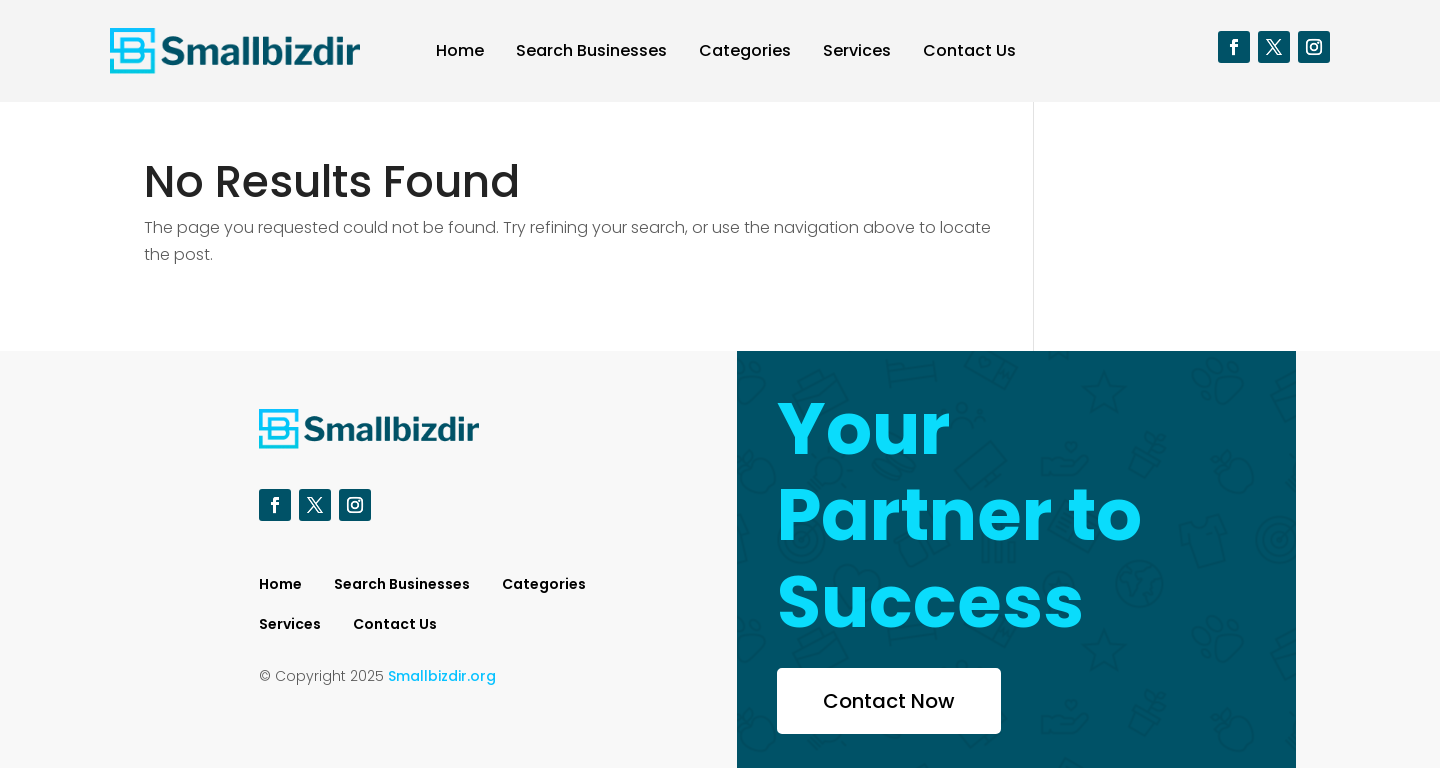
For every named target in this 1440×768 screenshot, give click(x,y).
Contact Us (969, 50)
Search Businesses (591, 50)
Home (460, 50)
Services (857, 50)
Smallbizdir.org (442, 676)
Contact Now (889, 701)
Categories (745, 50)
